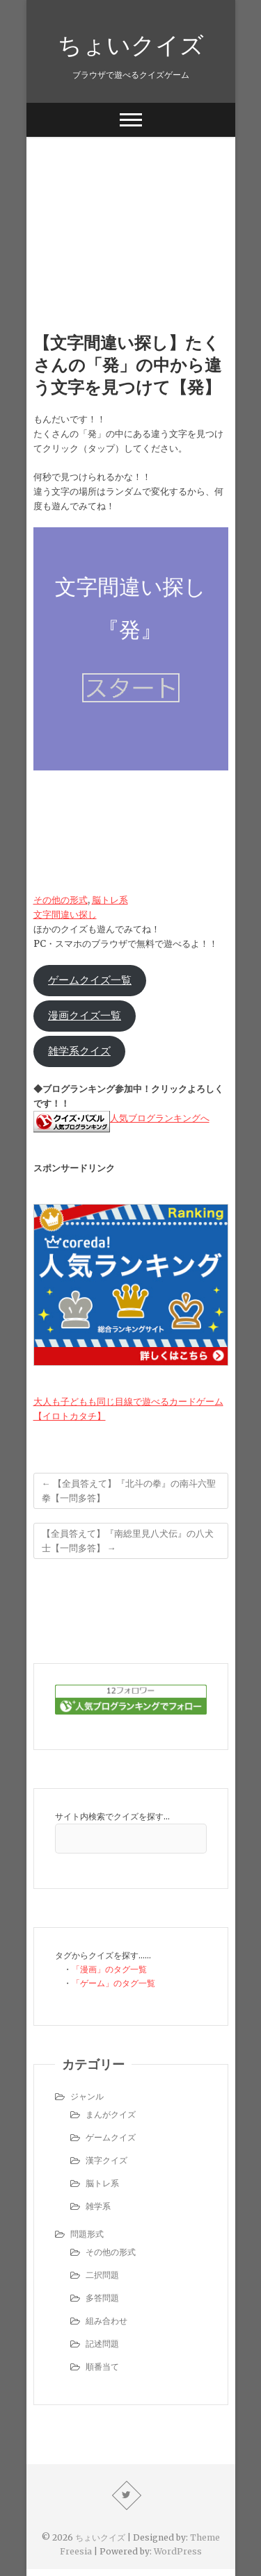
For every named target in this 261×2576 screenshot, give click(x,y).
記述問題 (102, 2343)
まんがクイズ (111, 2114)
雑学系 (98, 2206)
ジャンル (87, 2096)
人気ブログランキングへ (159, 1118)
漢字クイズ (106, 2160)
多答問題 (102, 2298)
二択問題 (102, 2275)
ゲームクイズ (111, 2137)
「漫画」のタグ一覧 (109, 1969)
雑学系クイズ (79, 1051)
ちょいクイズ (131, 44)
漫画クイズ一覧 (84, 1015)
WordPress (178, 2551)
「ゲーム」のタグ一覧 (113, 1983)
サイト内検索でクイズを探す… (112, 1816)
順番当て (102, 2366)
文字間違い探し (65, 914)
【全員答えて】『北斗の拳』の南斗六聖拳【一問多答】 (129, 1491)
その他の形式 (60, 900)
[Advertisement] (130, 213)
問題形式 (87, 2234)
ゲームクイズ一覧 (90, 980)
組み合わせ (106, 2320)
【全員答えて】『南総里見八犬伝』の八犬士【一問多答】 (128, 1541)
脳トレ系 (110, 900)
